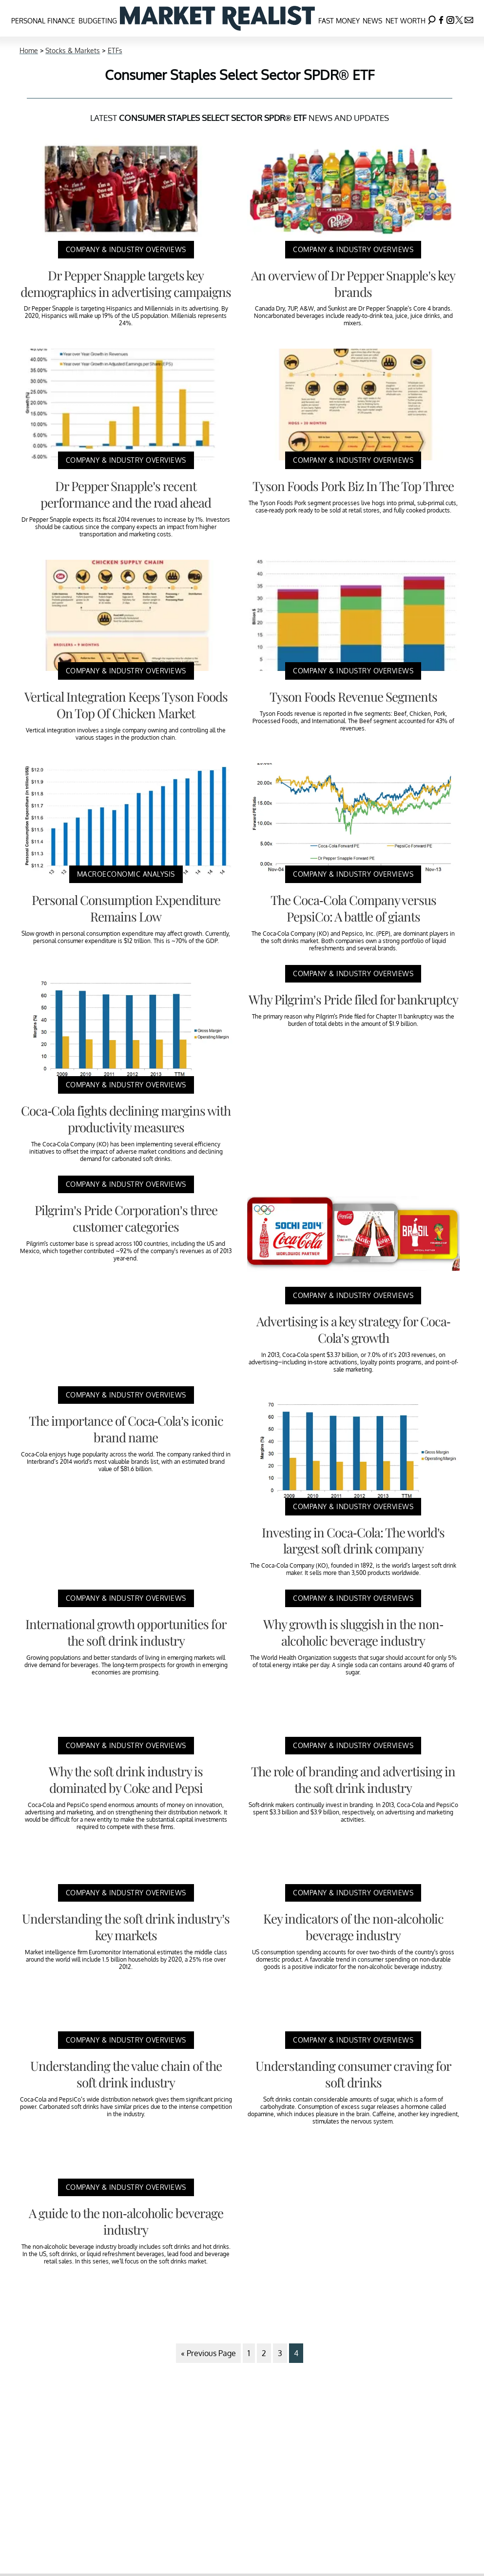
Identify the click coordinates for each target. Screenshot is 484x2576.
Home (28, 50)
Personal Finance (43, 21)
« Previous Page (208, 2353)
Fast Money (339, 21)
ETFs (115, 50)
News (372, 21)
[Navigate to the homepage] (217, 18)
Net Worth (406, 21)
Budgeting (97, 21)
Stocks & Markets (72, 50)
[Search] (431, 18)
